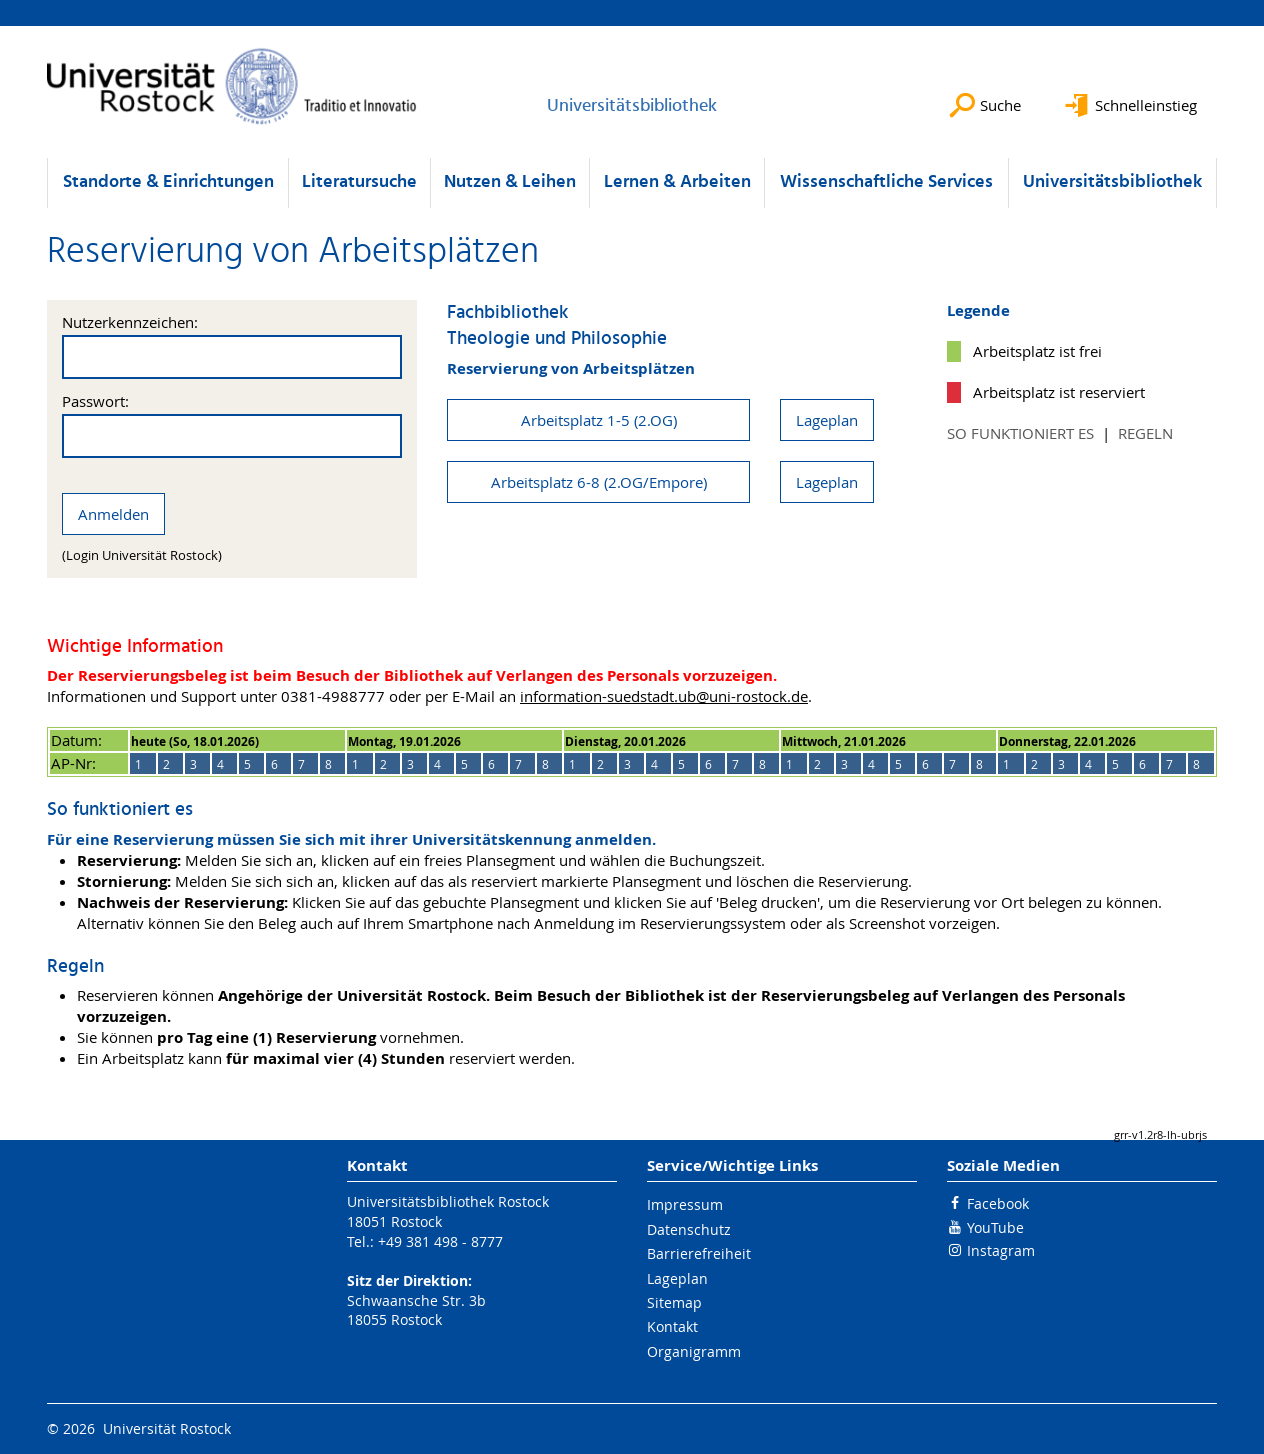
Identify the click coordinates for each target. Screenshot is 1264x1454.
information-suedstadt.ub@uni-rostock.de (664, 696)
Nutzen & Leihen (510, 182)
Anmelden (113, 514)
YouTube (995, 1227)
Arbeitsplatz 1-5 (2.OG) (599, 420)
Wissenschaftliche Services (886, 182)
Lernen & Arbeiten (677, 182)
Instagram (1001, 1250)
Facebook (998, 1203)
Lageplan (827, 420)
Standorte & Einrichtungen (168, 182)
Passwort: (95, 401)
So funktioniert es (1020, 433)
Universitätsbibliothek (1112, 182)
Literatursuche (359, 182)
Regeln (1145, 433)
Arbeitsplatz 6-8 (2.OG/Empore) (599, 482)
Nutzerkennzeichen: (130, 322)
